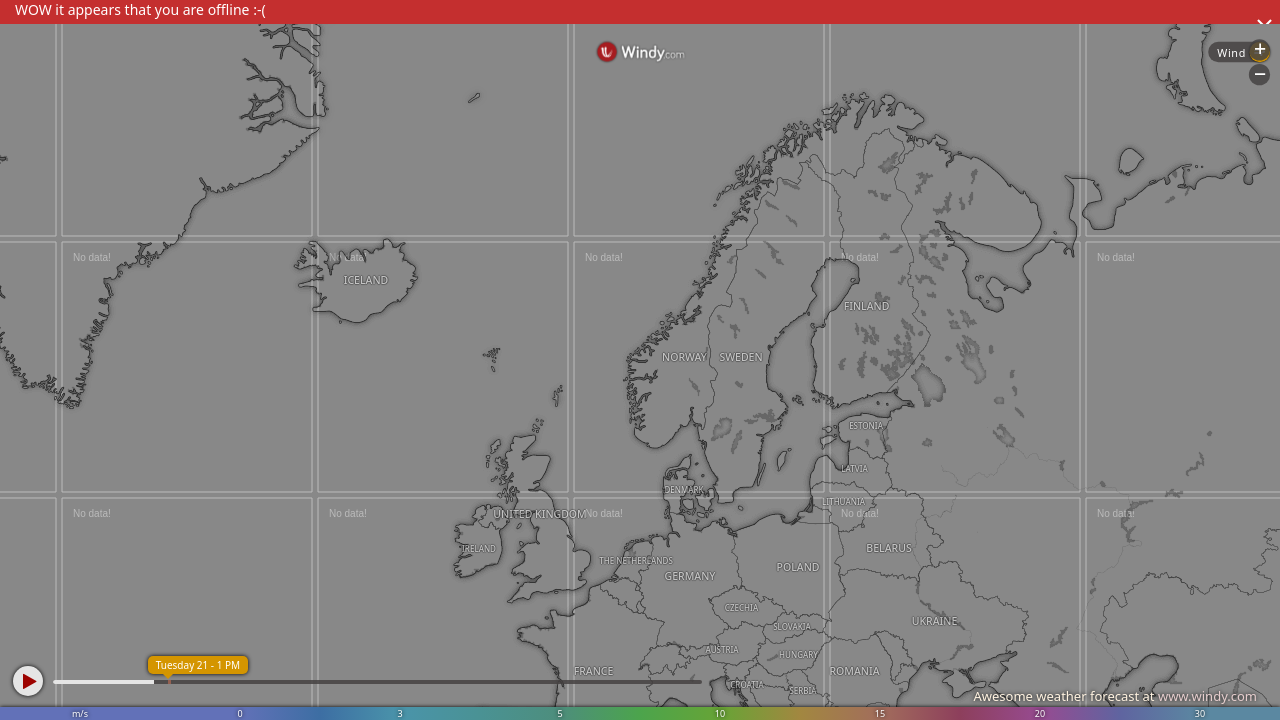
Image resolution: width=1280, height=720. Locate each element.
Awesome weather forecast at (1115, 696)
